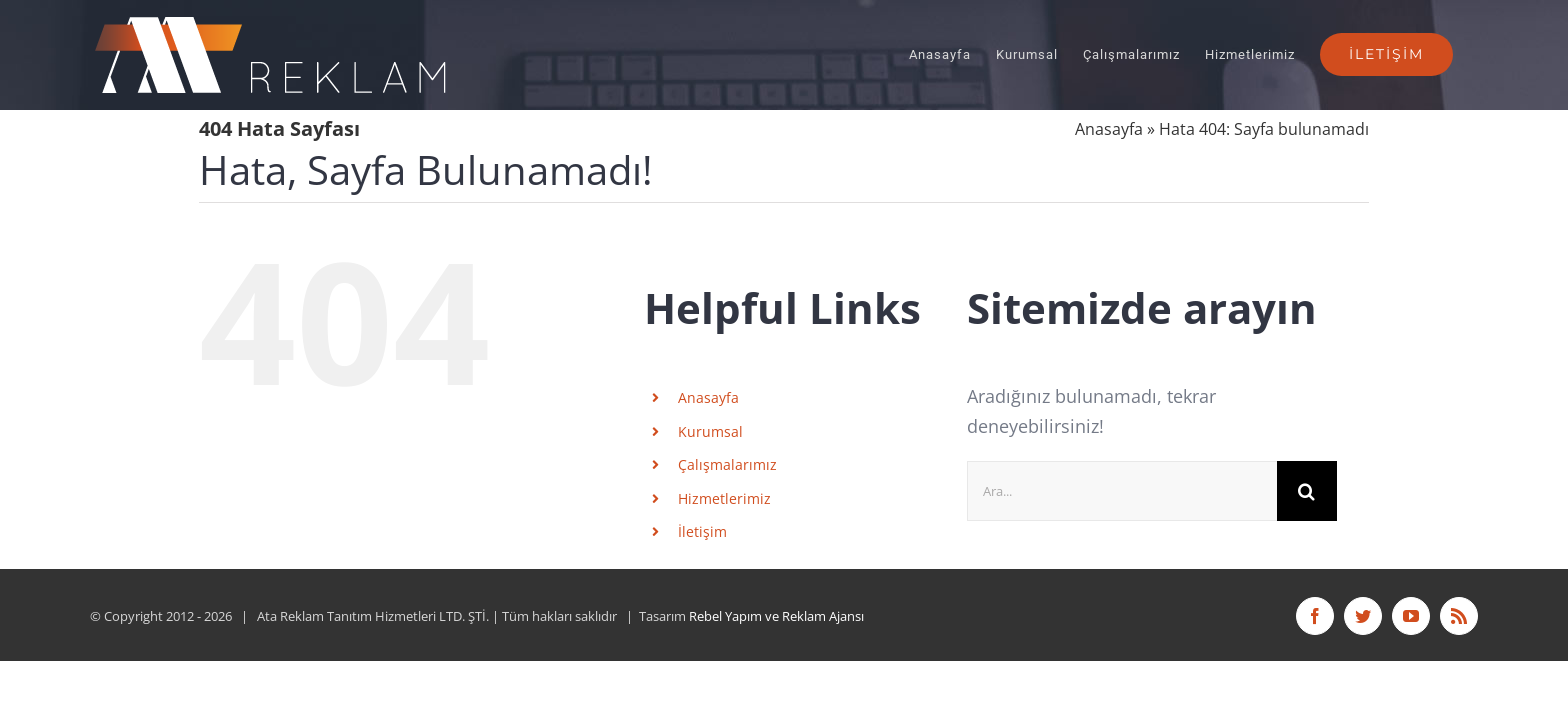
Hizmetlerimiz (724, 498)
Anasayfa (1109, 129)
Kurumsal (710, 431)
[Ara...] (1122, 491)
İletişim (702, 531)
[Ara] (1307, 491)
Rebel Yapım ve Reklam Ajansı (776, 616)
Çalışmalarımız (727, 464)
